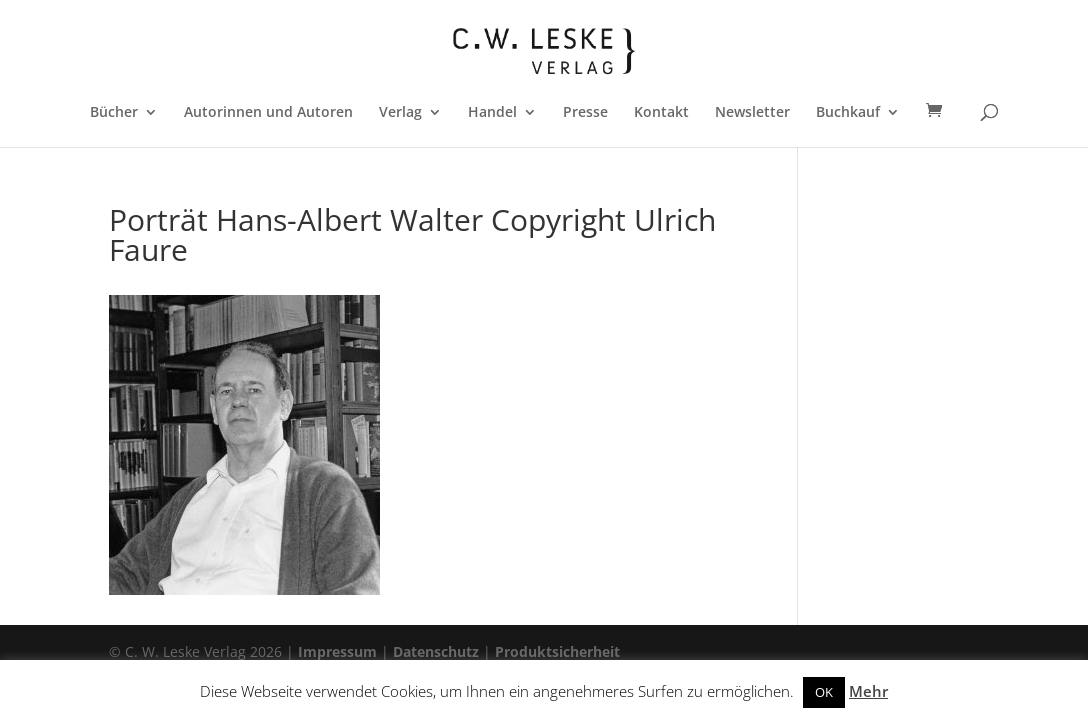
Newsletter (752, 113)
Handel (492, 113)
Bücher (114, 113)
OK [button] (824, 692)
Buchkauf (848, 113)
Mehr (868, 691)
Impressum (337, 651)
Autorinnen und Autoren (268, 113)
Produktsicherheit (557, 651)
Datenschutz (436, 651)
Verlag (400, 113)
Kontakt (661, 113)
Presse (585, 113)
